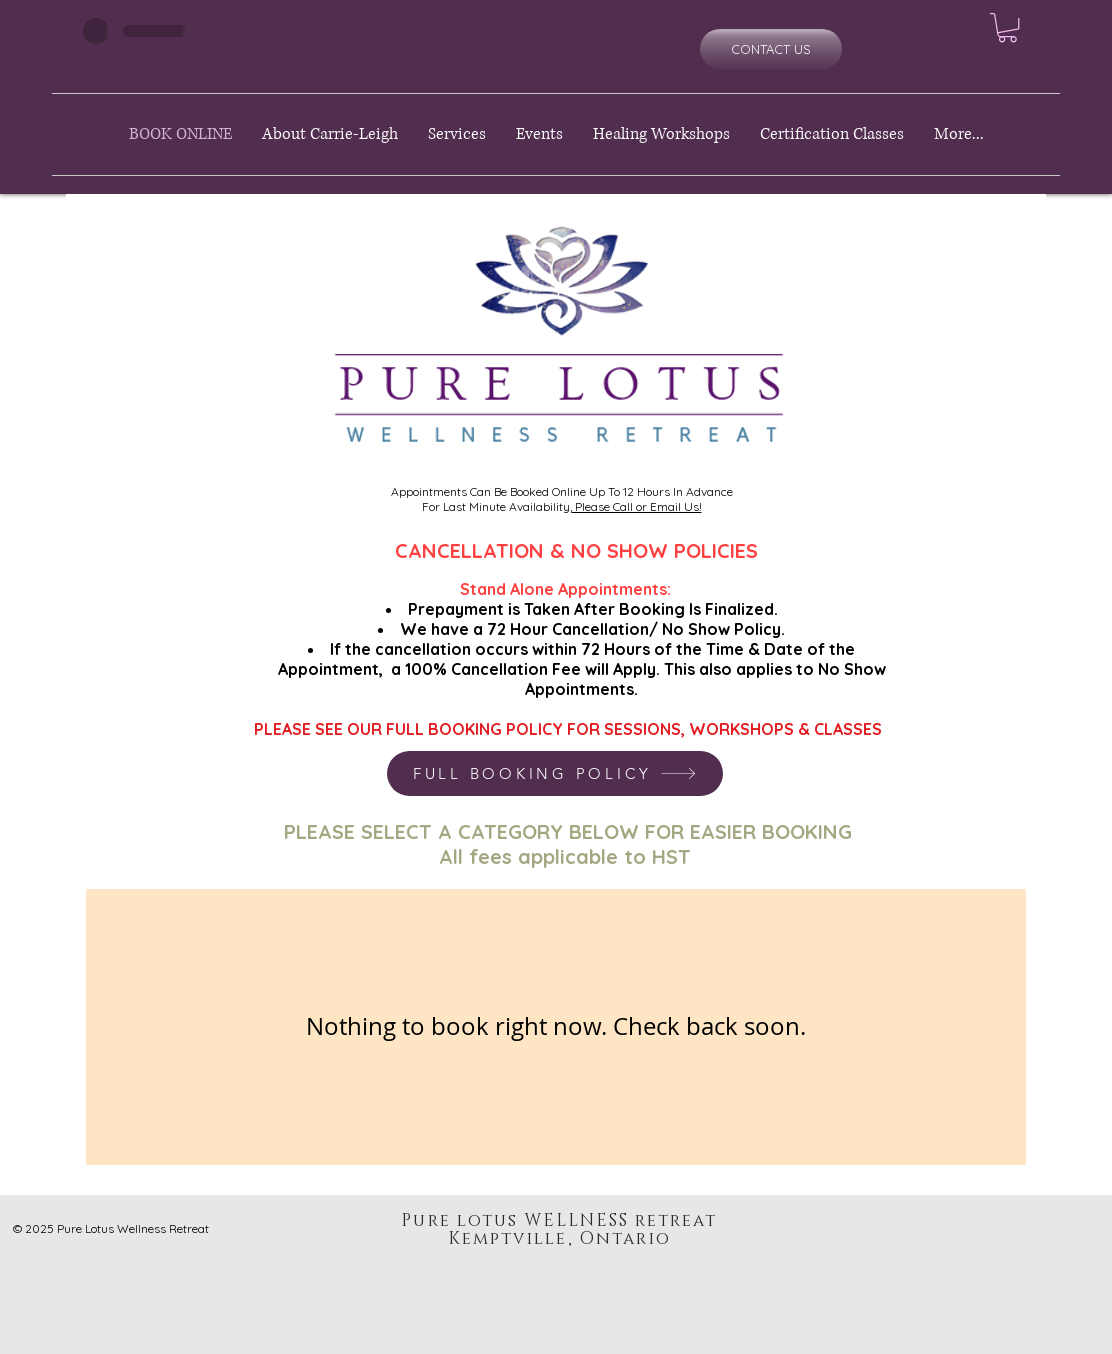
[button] (1007, 27)
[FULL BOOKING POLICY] (555, 773)
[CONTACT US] (771, 49)
